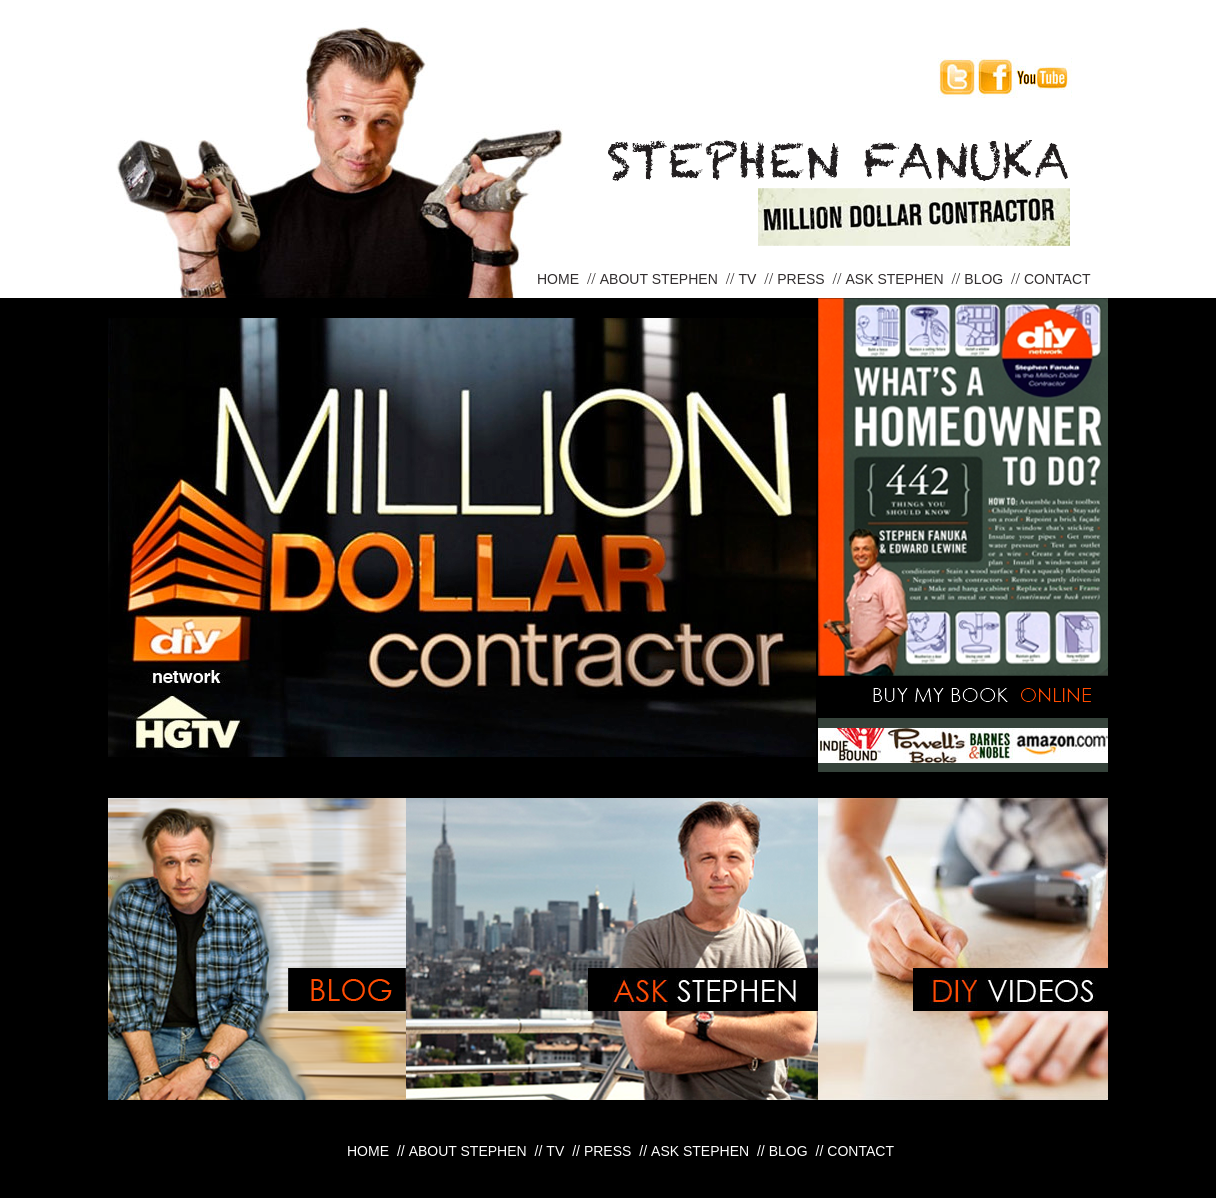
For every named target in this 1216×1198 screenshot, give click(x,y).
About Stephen (661, 279)
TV (750, 279)
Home (560, 279)
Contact (1057, 279)
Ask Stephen (896, 279)
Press (802, 279)
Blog (985, 279)
